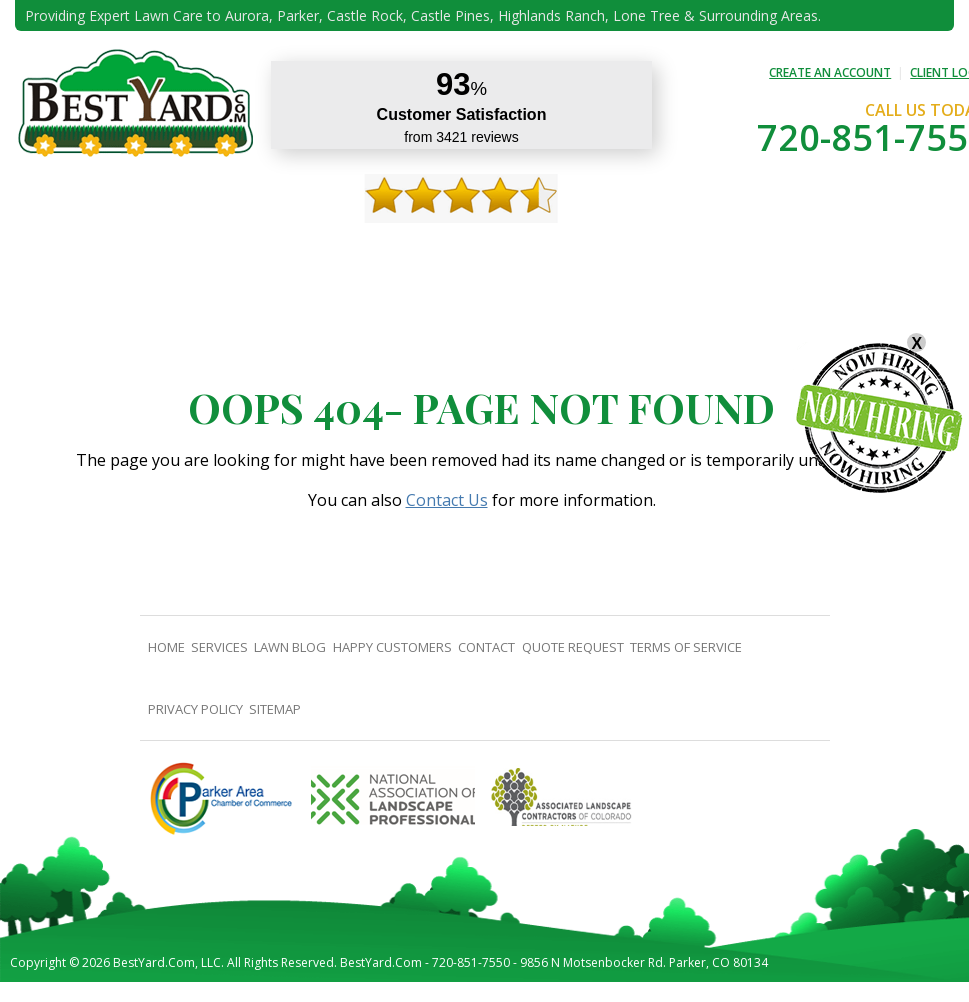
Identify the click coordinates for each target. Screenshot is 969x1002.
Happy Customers (473, 250)
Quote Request (673, 250)
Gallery (373, 250)
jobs (894, 250)
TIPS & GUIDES (288, 250)
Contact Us (447, 500)
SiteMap (275, 709)
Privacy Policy (195, 709)
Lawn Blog (290, 647)
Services (202, 250)
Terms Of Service (686, 647)
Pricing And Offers (801, 250)
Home (61, 250)
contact (576, 250)
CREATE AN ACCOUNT (830, 72)
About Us (127, 250)
